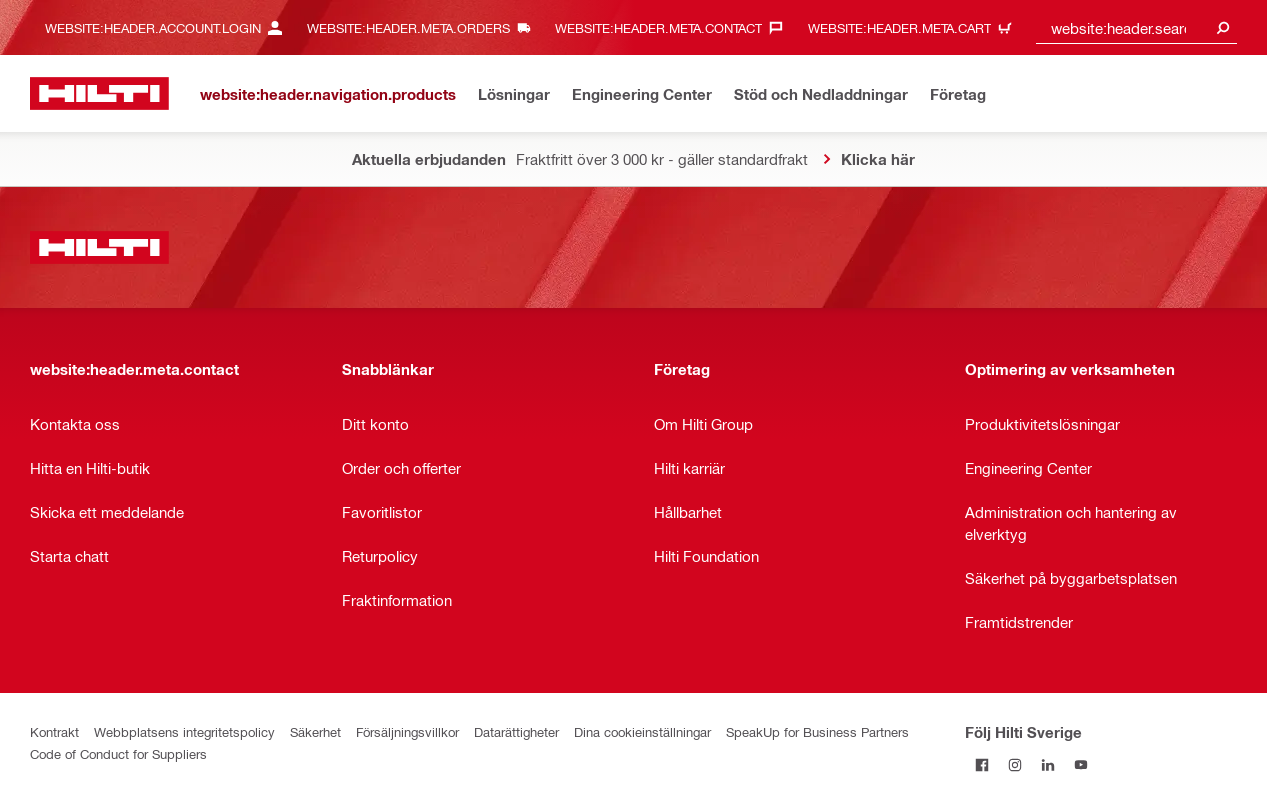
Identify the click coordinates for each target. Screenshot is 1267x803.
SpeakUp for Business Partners (817, 731)
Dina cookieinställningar (642, 731)
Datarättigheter (516, 731)
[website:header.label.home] (99, 93)
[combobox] (1136, 27)
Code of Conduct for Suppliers (118, 753)
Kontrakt (54, 731)
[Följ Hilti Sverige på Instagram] (1014, 764)
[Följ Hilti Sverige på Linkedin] (1047, 764)
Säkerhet (315, 731)
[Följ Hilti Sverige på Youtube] (1080, 764)
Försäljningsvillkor (407, 731)
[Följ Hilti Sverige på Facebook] (981, 764)
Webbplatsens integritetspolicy (184, 731)
